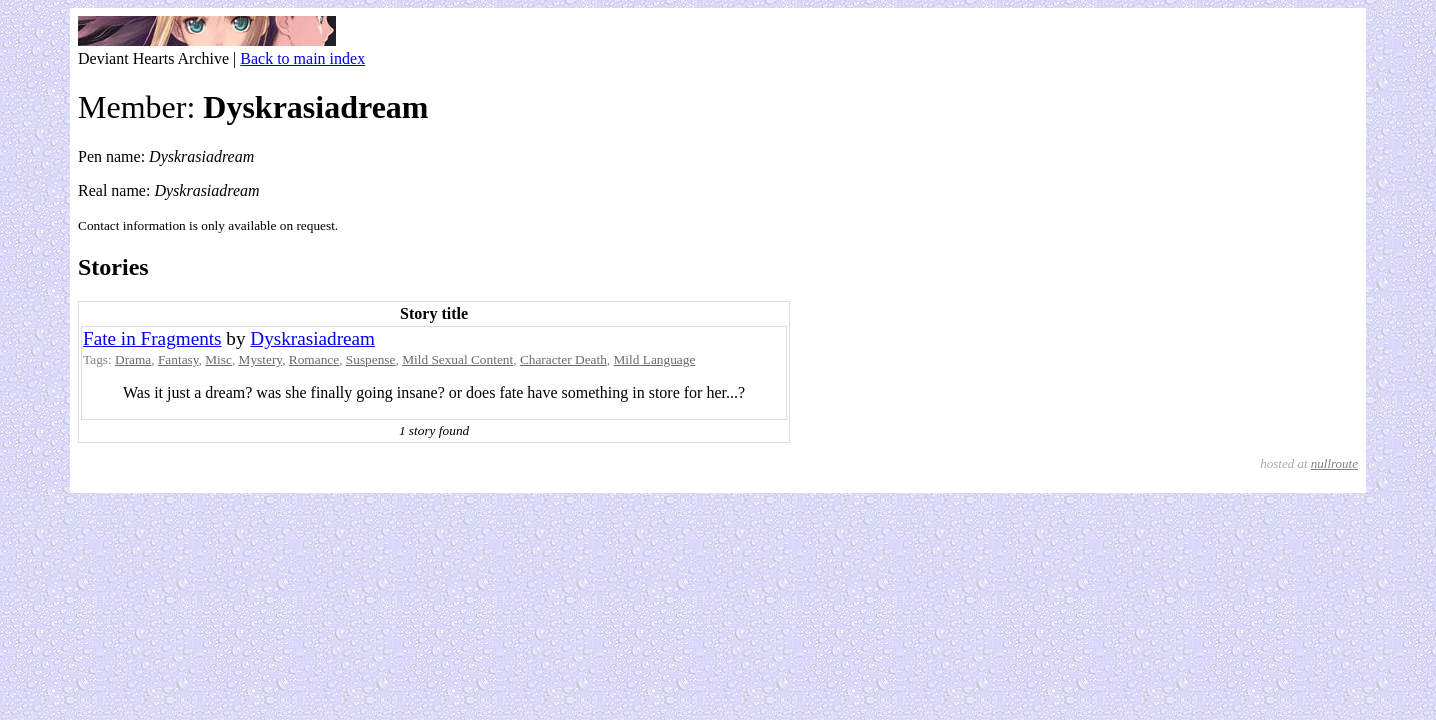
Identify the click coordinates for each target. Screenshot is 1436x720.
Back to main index (302, 58)
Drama (133, 359)
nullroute (1334, 463)
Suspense (371, 359)
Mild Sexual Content (457, 359)
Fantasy (178, 359)
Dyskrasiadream (312, 338)
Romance (314, 359)
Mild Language (655, 359)
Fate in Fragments (152, 338)
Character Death (563, 359)
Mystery (261, 359)
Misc (218, 359)
